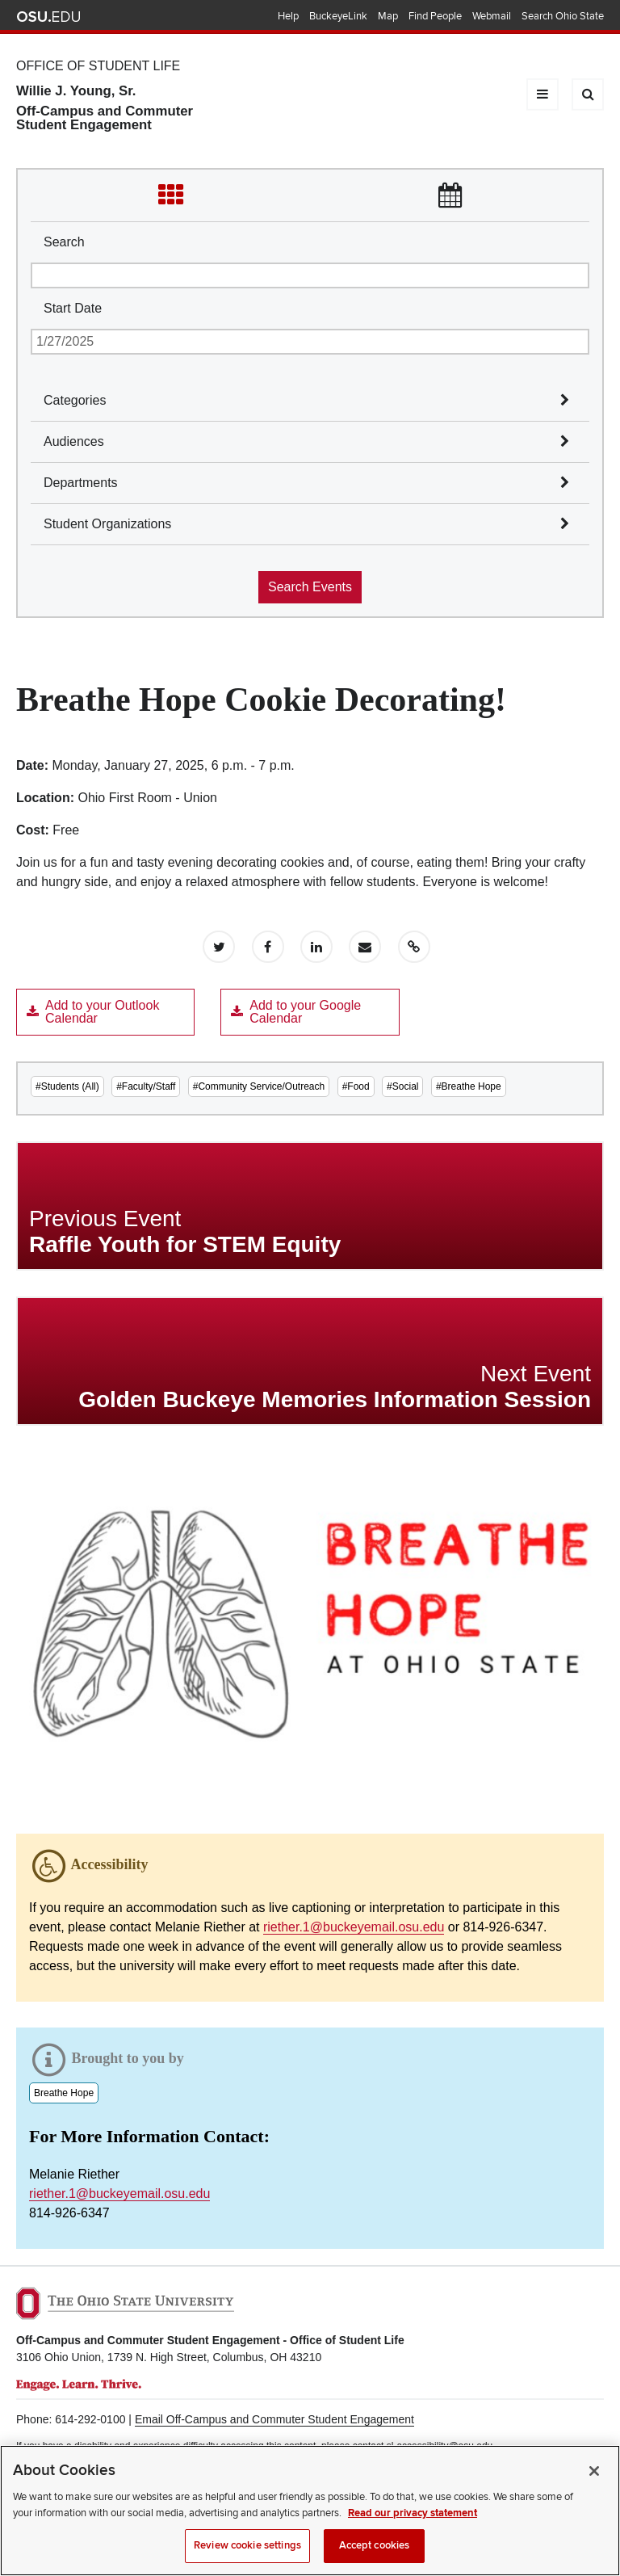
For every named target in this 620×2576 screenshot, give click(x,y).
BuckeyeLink (338, 16)
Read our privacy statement (412, 2526)
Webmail (491, 16)
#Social (402, 1086)
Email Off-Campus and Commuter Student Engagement (274, 2419)
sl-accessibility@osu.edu (440, 2446)
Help (288, 16)
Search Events (310, 587)
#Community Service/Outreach (259, 1086)
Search (64, 242)
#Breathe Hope (468, 1086)
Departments (81, 483)
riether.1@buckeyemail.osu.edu (353, 1927)
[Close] (594, 2484)
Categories (75, 400)
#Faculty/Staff (145, 1086)
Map (388, 16)
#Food (356, 1086)
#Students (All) (67, 1086)
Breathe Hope (64, 2093)
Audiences (74, 441)
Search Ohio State (563, 16)
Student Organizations (107, 524)
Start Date (73, 308)
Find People (435, 16)
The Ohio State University (48, 17)
